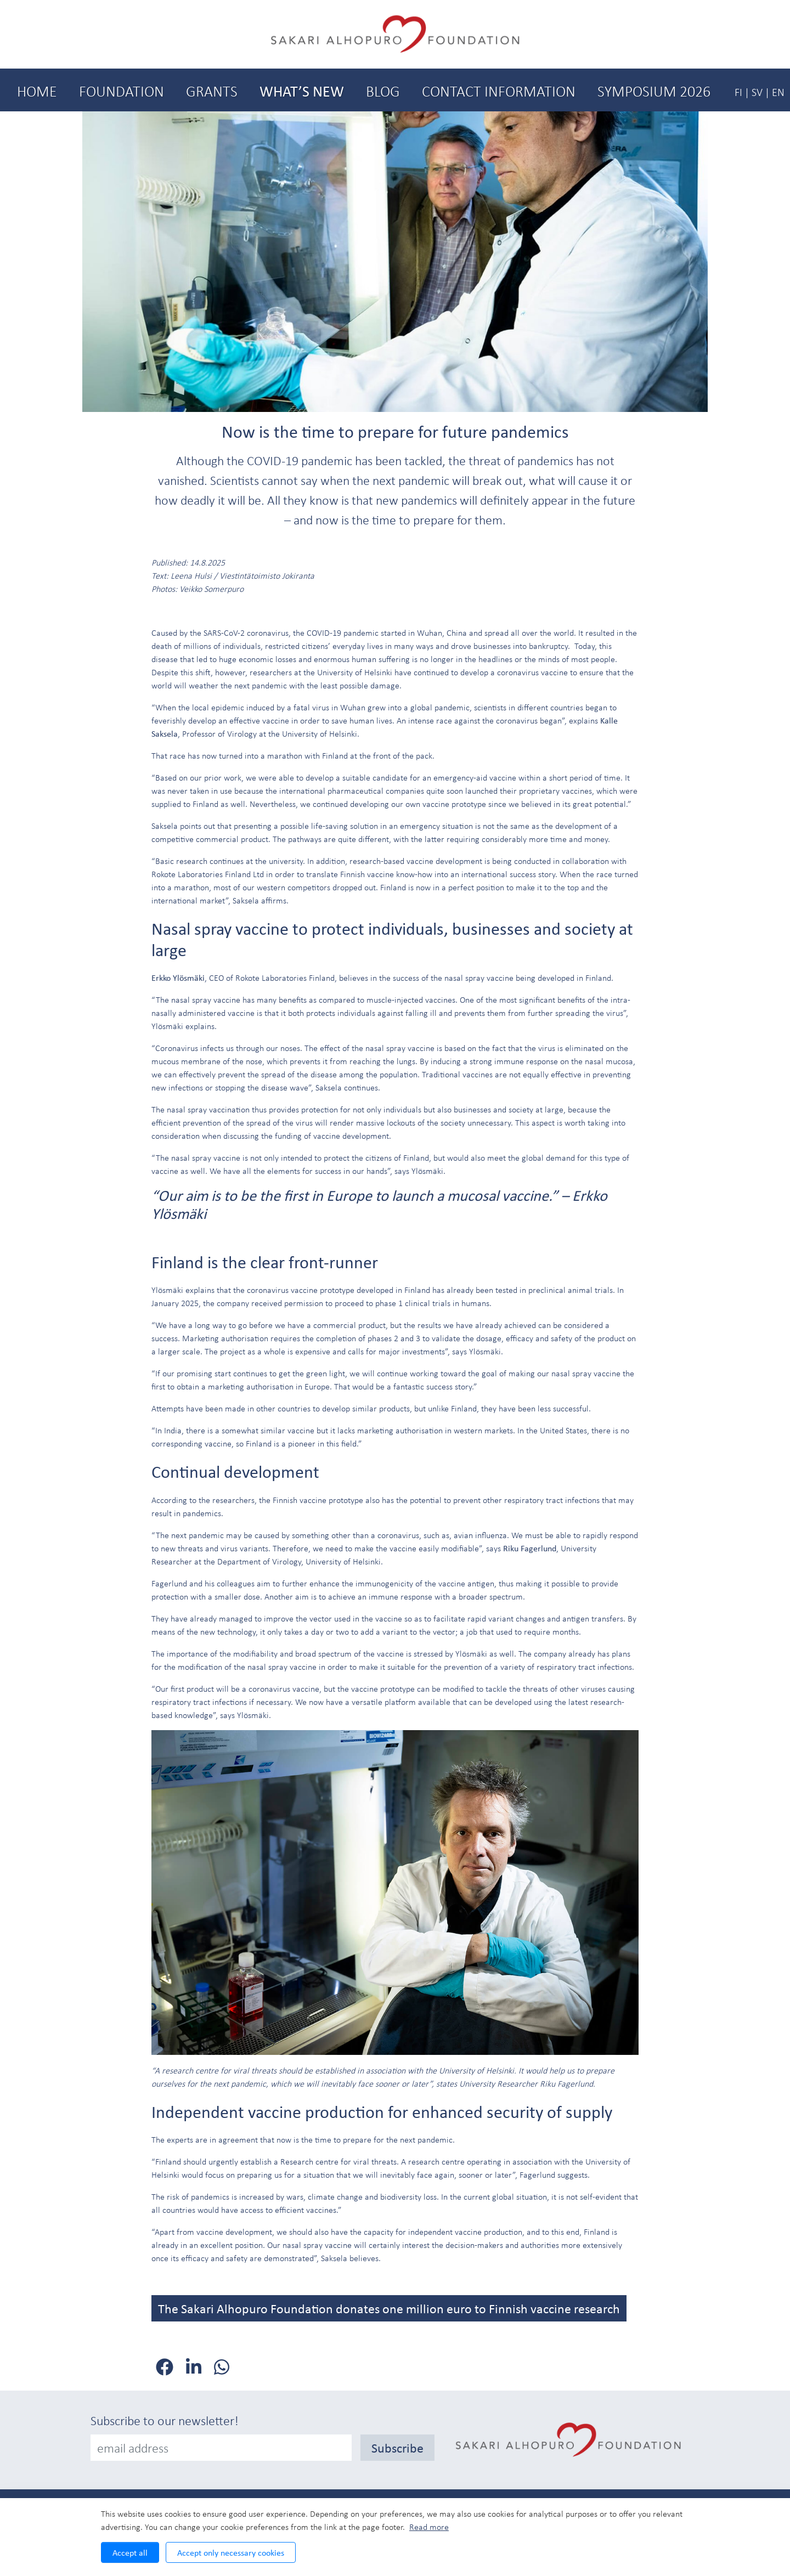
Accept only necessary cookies (230, 2552)
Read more (429, 2527)
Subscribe (397, 2447)
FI (738, 91)
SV (757, 91)
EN (778, 91)
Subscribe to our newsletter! (165, 2420)
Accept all (130, 2552)
